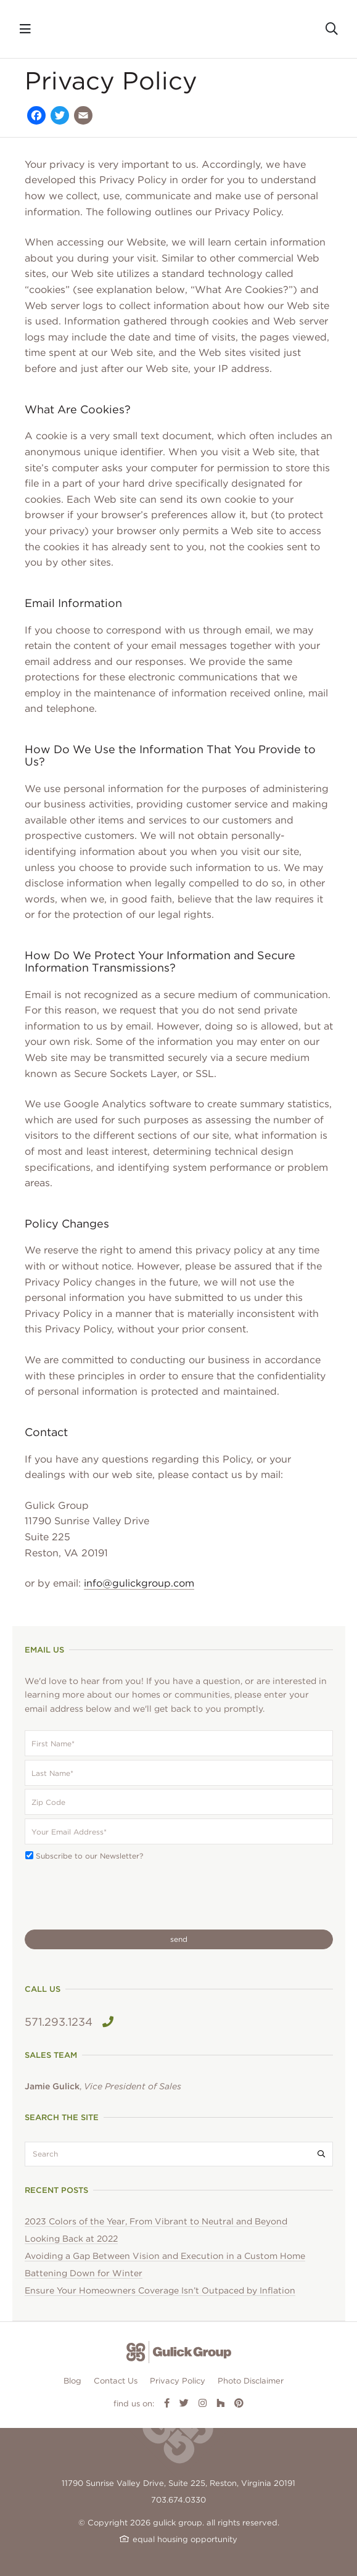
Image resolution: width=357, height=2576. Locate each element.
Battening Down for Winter (83, 2273)
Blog (72, 2380)
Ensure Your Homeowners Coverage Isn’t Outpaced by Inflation (160, 2290)
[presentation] (118, 1896)
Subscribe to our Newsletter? (89, 1855)
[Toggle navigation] (25, 29)
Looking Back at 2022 (71, 2239)
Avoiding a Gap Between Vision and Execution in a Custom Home (165, 2256)
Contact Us (115, 2380)
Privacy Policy (177, 2380)
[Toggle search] (331, 29)
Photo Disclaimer (251, 2380)
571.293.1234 (69, 2021)
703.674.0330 (178, 2499)
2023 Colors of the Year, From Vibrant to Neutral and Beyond (156, 2221)
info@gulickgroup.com (139, 1583)
